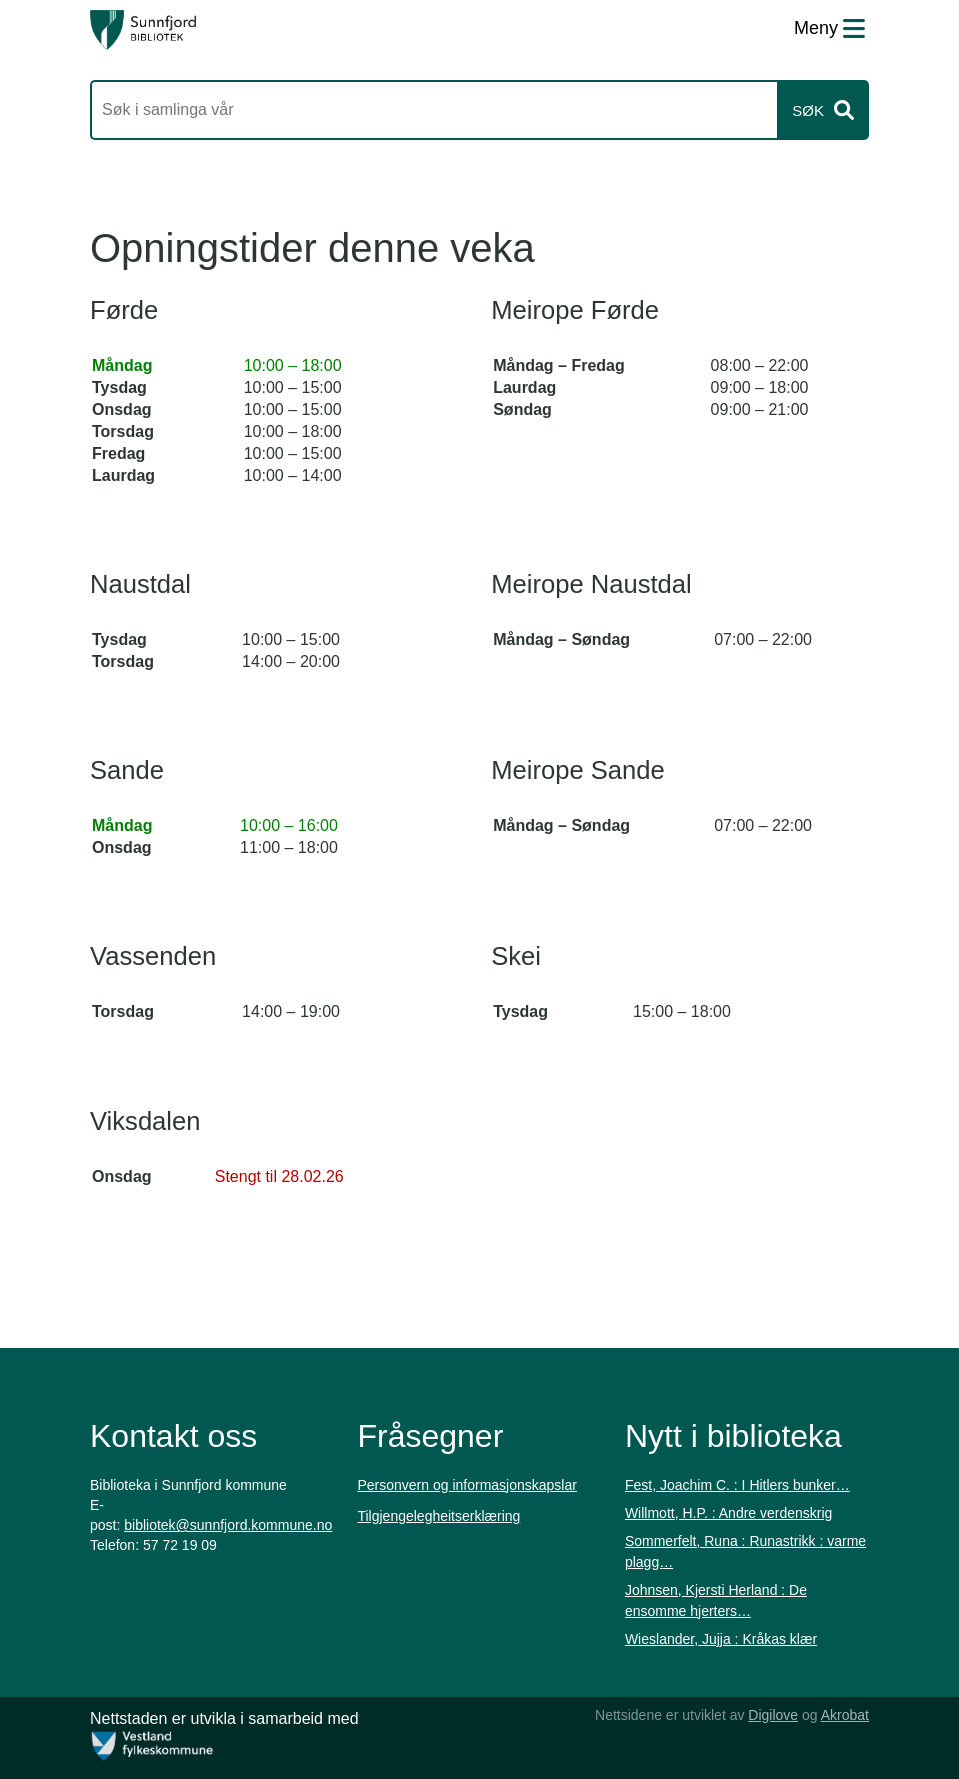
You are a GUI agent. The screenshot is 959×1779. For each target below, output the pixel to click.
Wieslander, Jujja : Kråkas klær (721, 1639)
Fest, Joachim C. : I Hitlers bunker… (737, 1485)
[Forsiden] (143, 30)
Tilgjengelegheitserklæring (438, 1516)
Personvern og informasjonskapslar (466, 1485)
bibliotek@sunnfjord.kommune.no (228, 1525)
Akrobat (845, 1715)
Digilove (773, 1715)
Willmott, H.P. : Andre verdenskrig (728, 1513)
